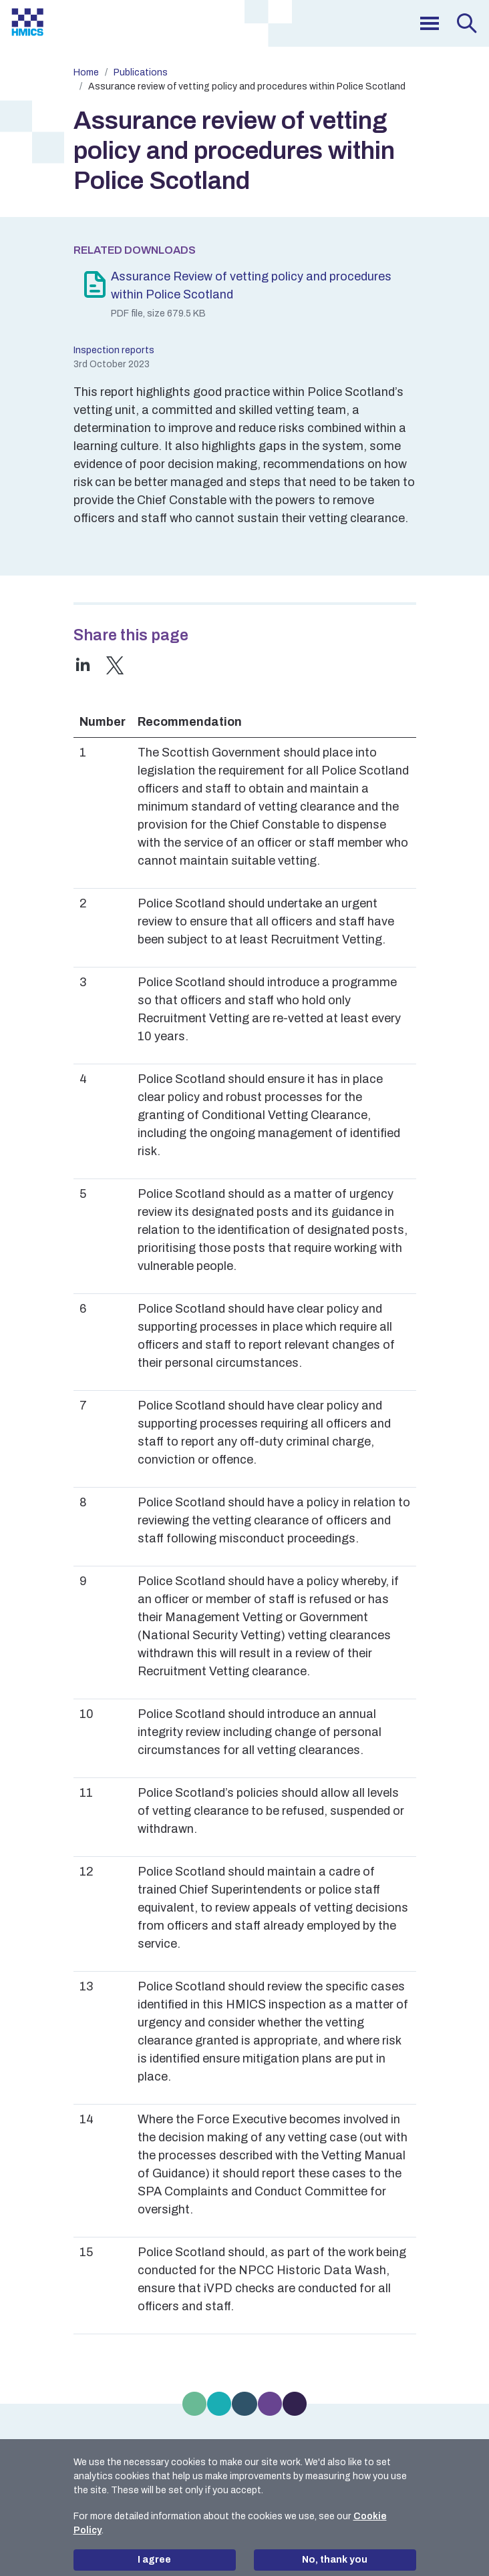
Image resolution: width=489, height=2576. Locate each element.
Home (86, 72)
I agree (154, 2560)
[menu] (430, 23)
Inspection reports (113, 350)
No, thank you (334, 2560)
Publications (141, 72)
